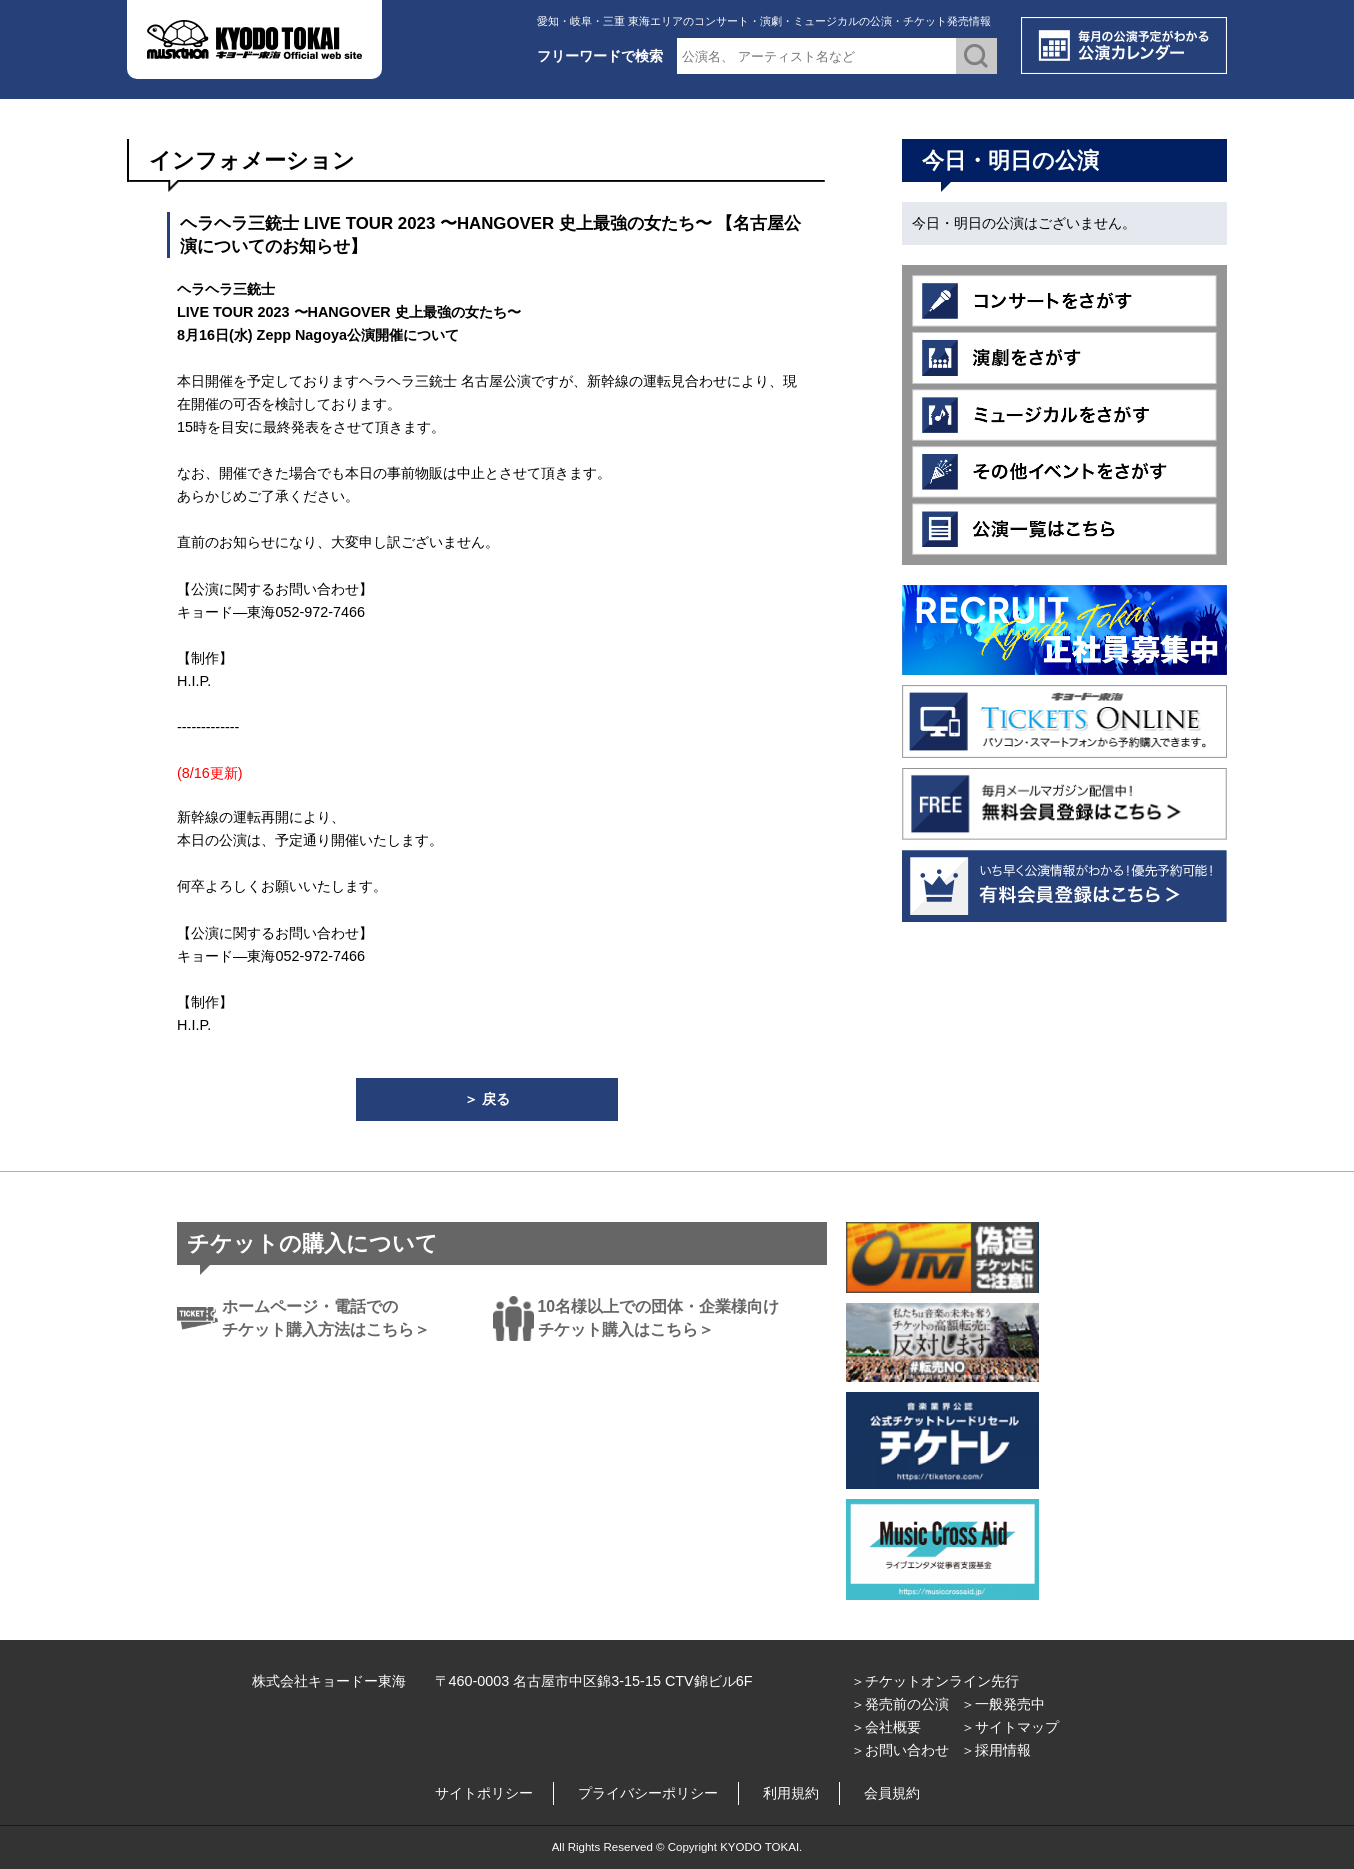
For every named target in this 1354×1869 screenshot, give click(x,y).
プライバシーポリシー (648, 1793)
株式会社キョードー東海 (329, 1681)
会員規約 (892, 1793)
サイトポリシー (484, 1793)
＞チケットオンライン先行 (935, 1681)
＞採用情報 (996, 1750)
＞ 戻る (487, 1099)
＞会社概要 (886, 1727)
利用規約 (791, 1793)
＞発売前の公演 (900, 1704)
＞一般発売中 (1003, 1704)
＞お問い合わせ (900, 1750)
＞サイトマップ (1010, 1727)
